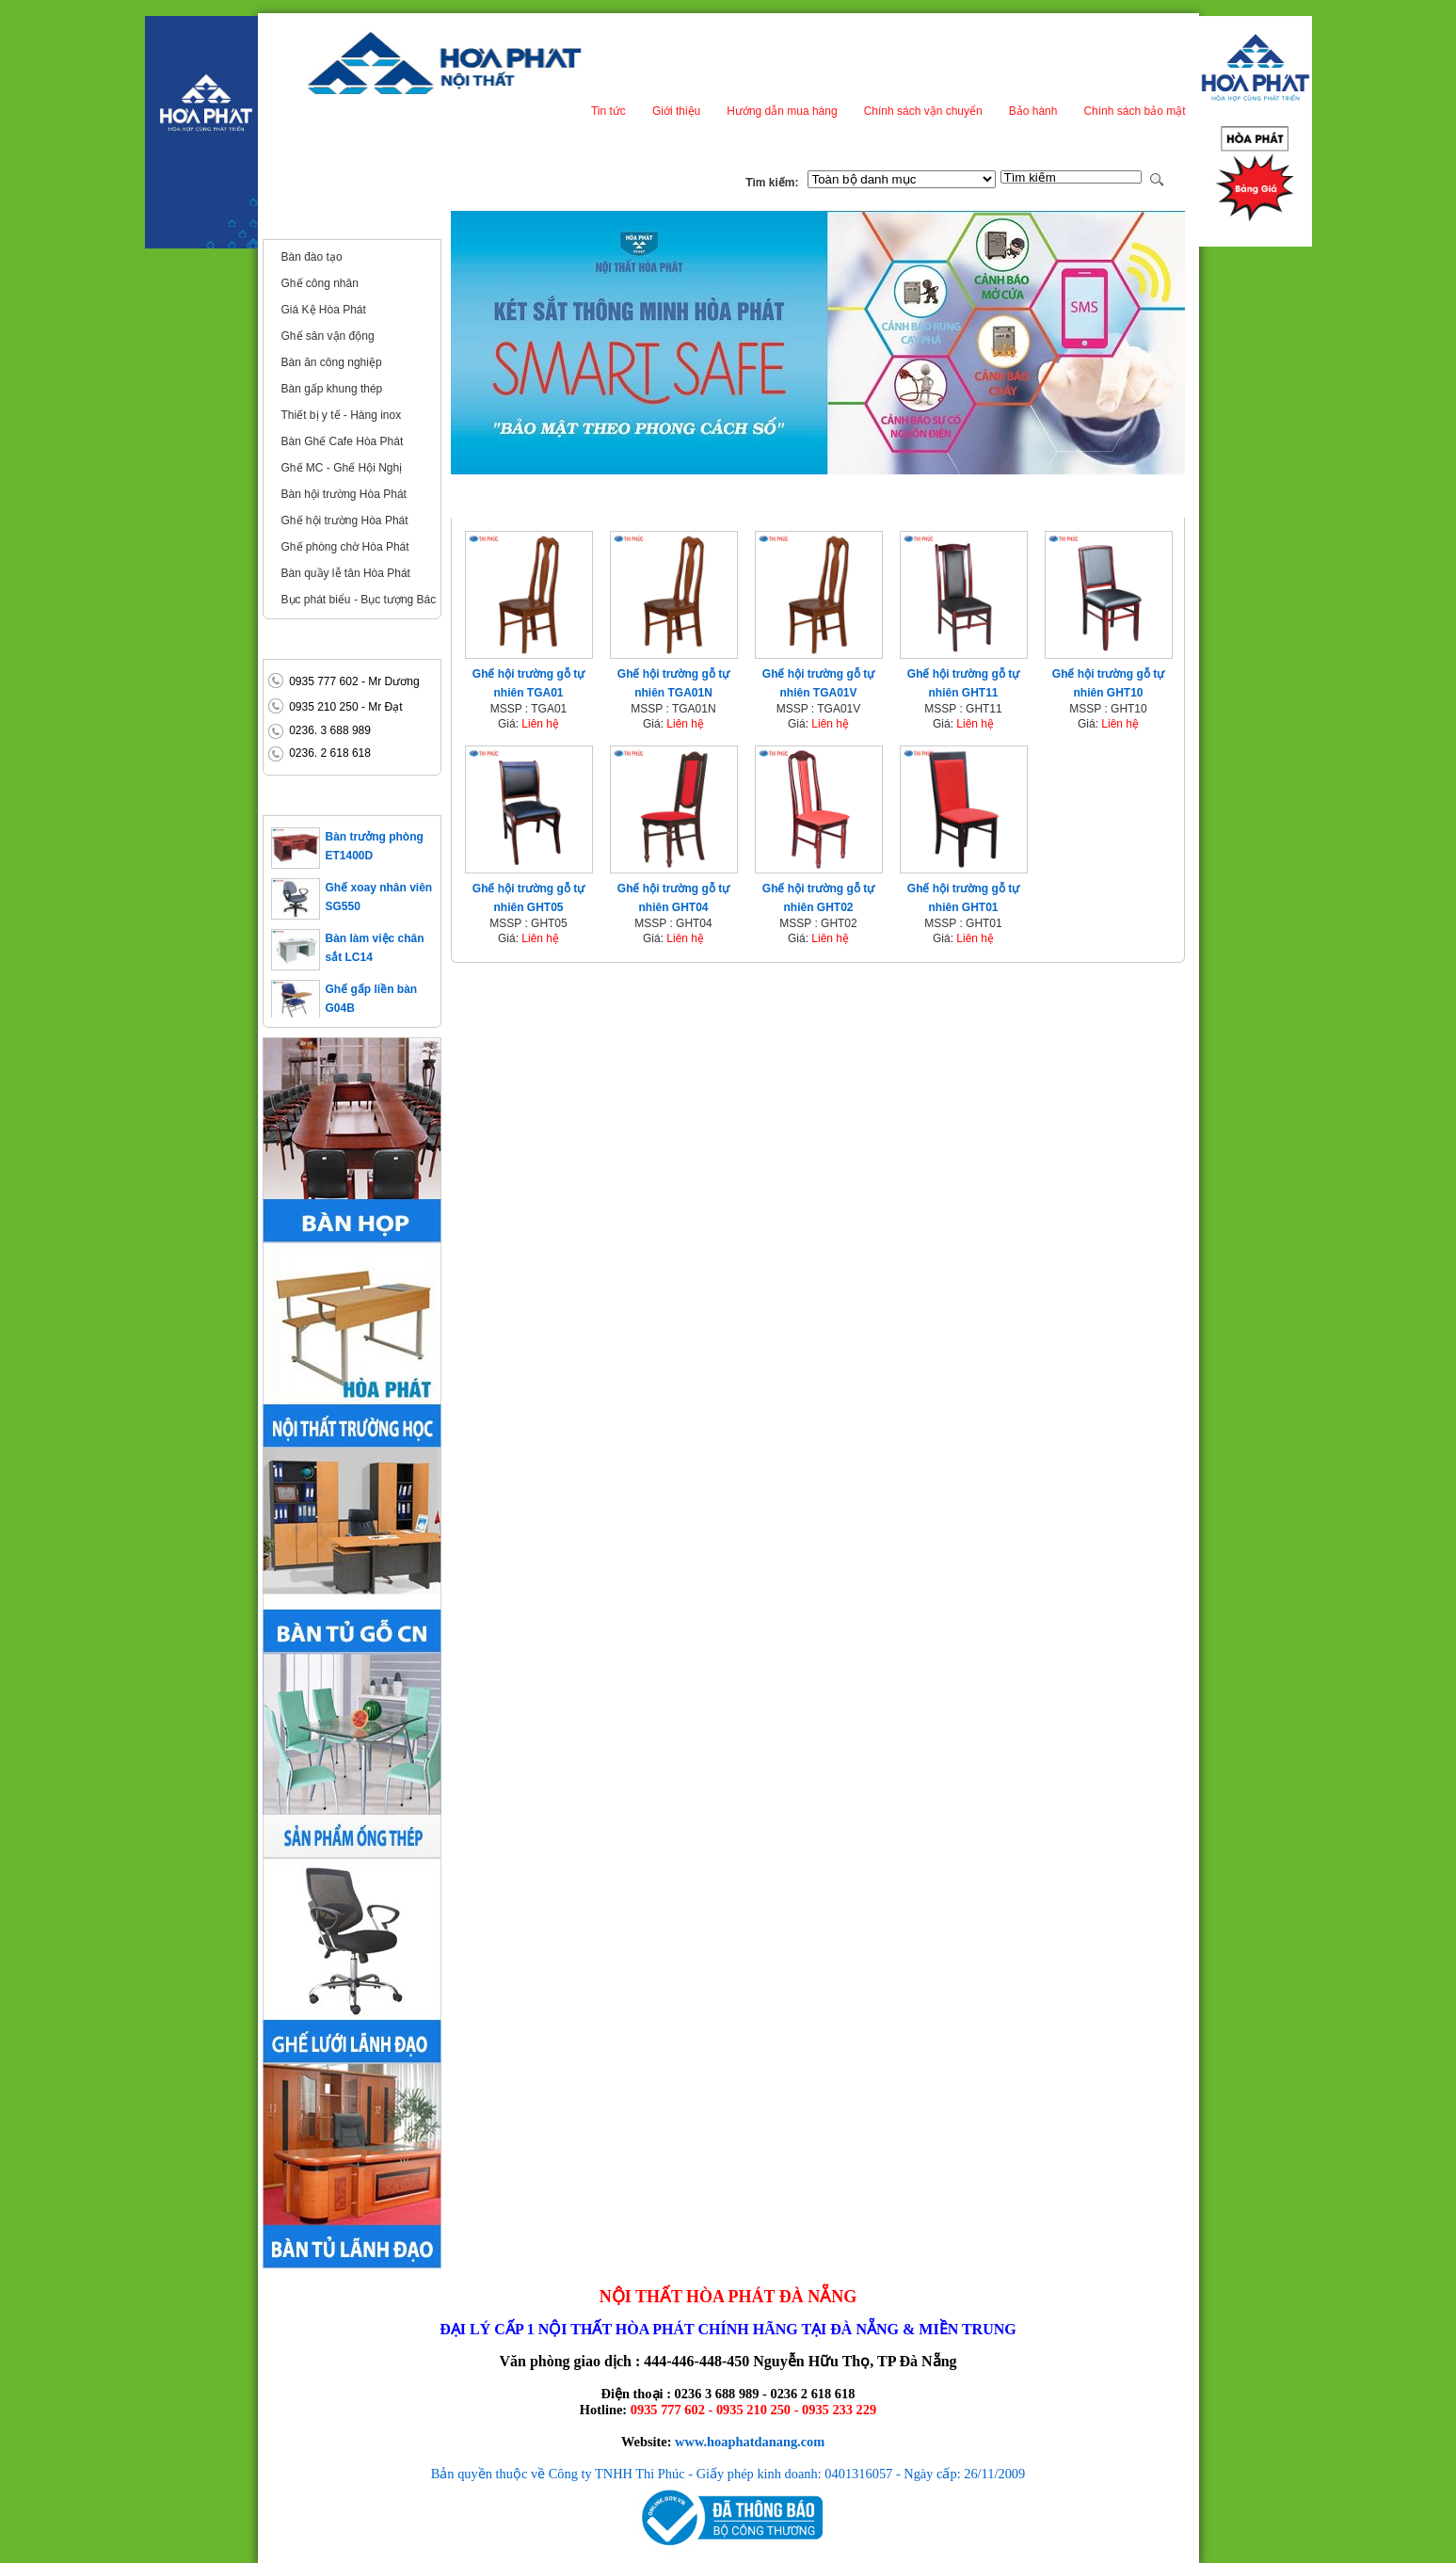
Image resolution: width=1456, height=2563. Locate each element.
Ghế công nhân (320, 283)
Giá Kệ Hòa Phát (323, 309)
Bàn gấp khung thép (332, 388)
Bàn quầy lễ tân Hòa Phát (345, 573)
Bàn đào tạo (312, 257)
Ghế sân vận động (328, 336)
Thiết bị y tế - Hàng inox (341, 415)
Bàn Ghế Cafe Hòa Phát (342, 441)
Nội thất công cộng (327, 224)
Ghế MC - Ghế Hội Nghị (342, 467)
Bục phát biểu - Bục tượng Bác (359, 599)
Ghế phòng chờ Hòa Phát (345, 546)
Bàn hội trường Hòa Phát (344, 494)
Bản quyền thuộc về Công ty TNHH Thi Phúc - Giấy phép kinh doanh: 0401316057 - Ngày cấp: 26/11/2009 (728, 2473)
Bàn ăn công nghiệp (331, 362)
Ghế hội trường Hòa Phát (344, 520)
